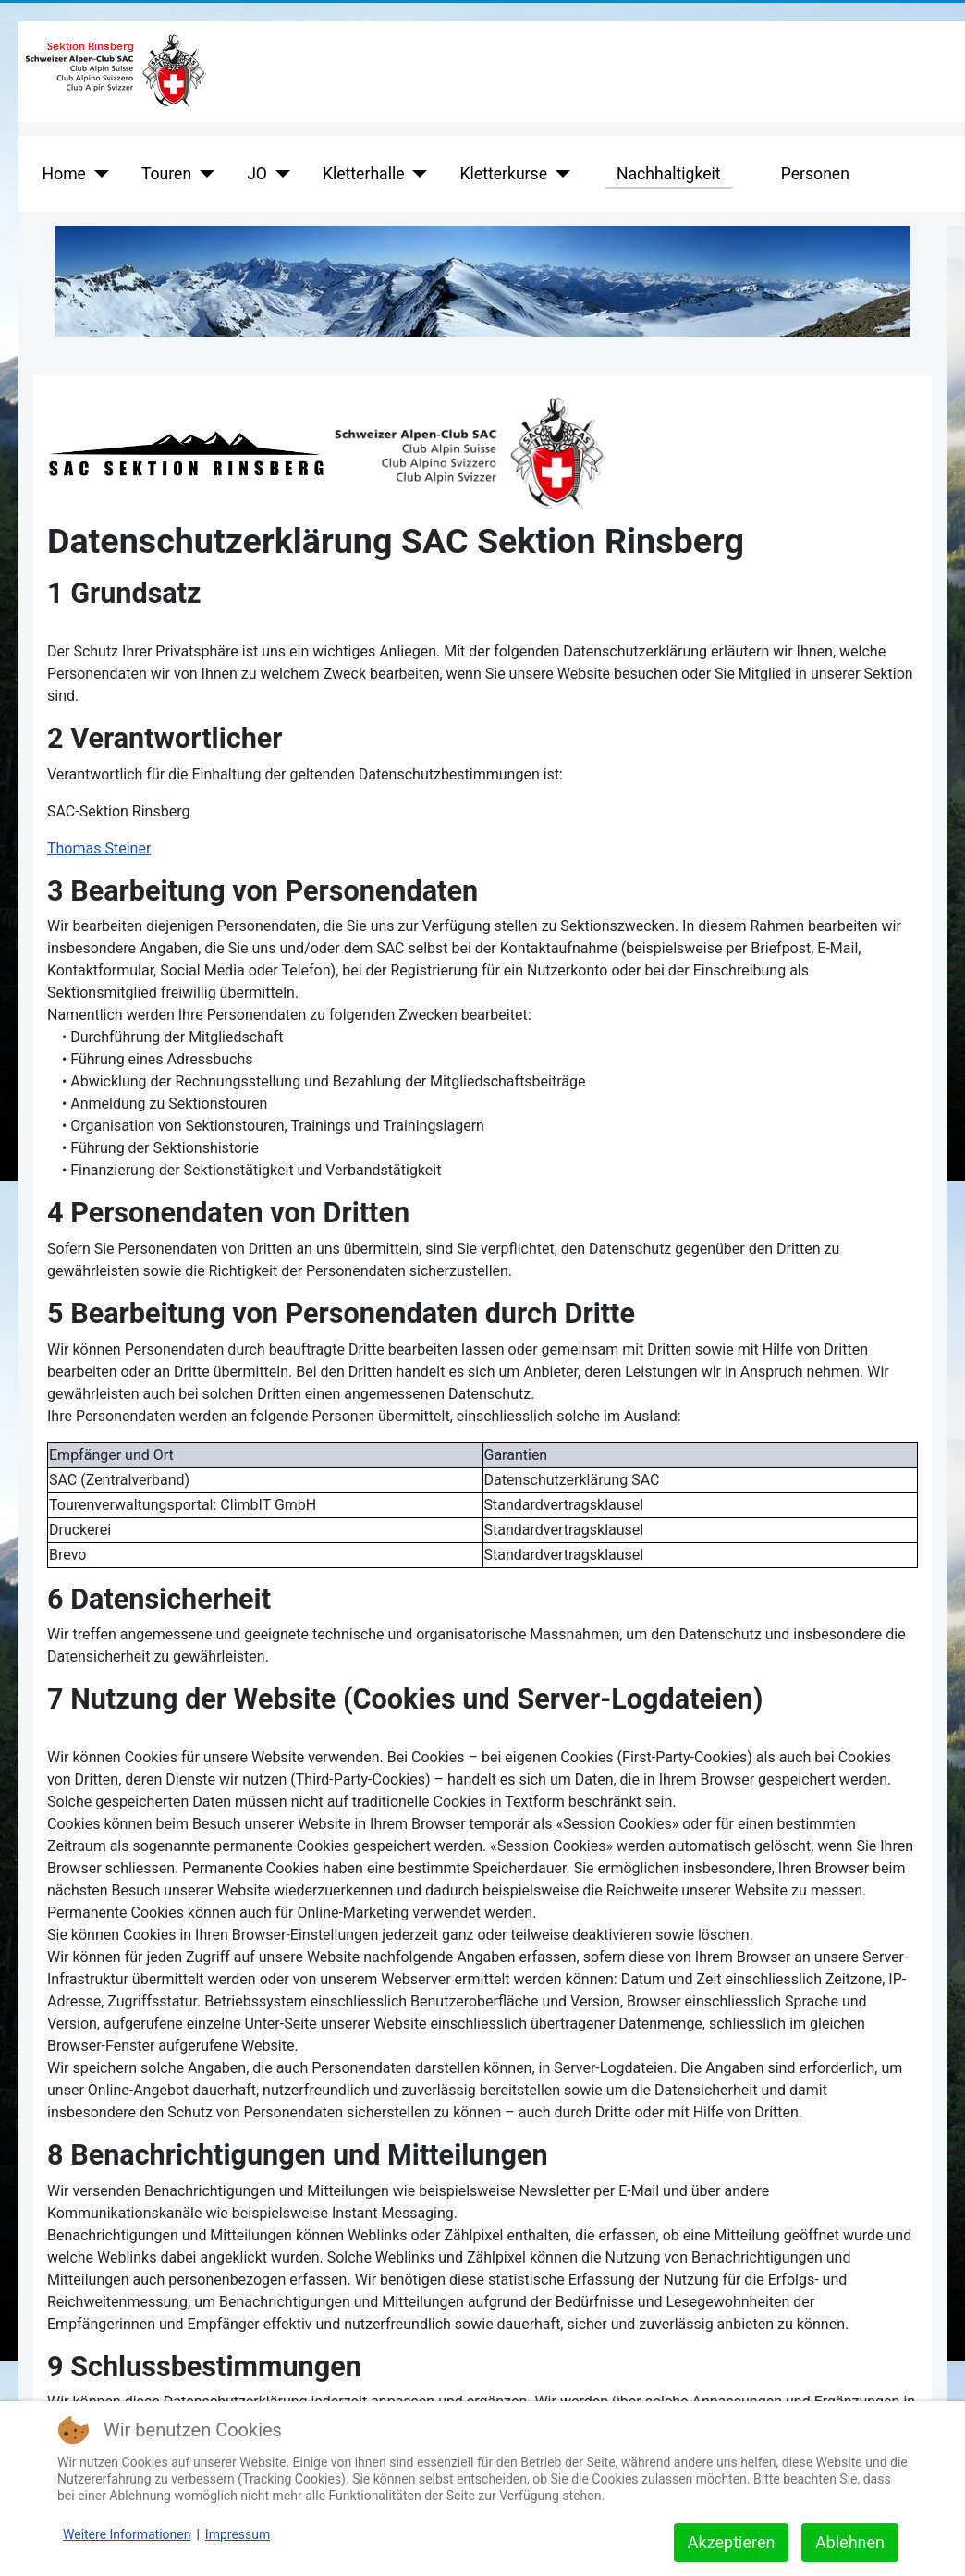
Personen (815, 174)
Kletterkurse (503, 174)
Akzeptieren (732, 2542)
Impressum (237, 2534)
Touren (166, 174)
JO (257, 174)
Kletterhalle (364, 174)
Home (64, 174)
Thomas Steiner (99, 848)
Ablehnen (850, 2542)
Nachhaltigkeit (669, 174)
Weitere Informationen (126, 2534)
